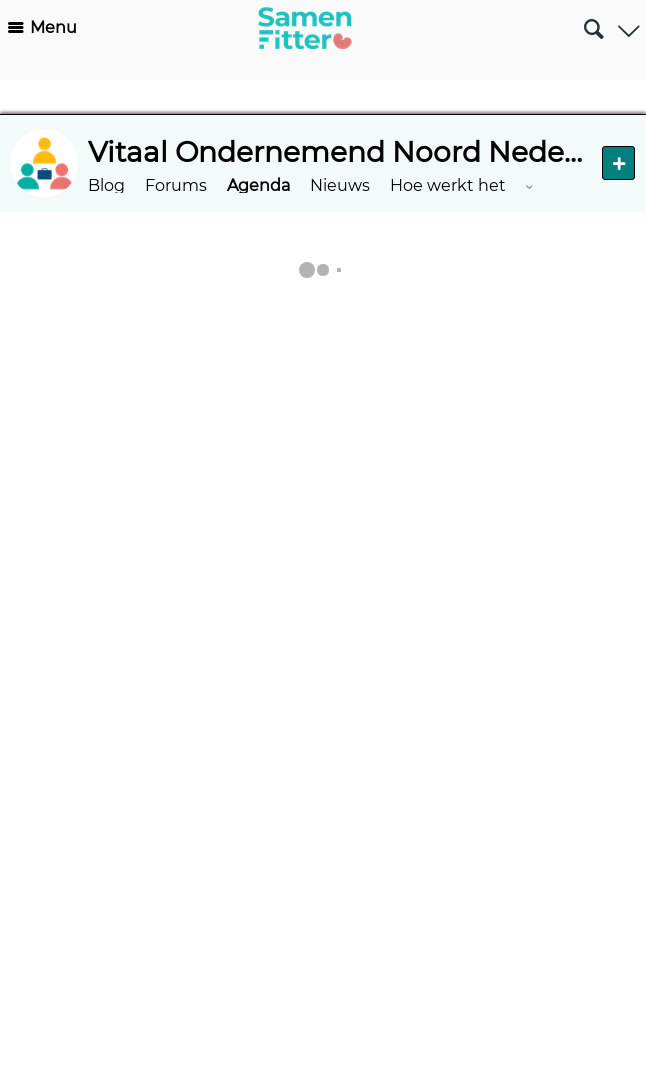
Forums (176, 185)
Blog (106, 185)
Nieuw (618, 162)
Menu (53, 27)
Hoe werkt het (448, 185)
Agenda (258, 185)
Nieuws (340, 185)
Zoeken (593, 21)
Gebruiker (628, 24)
